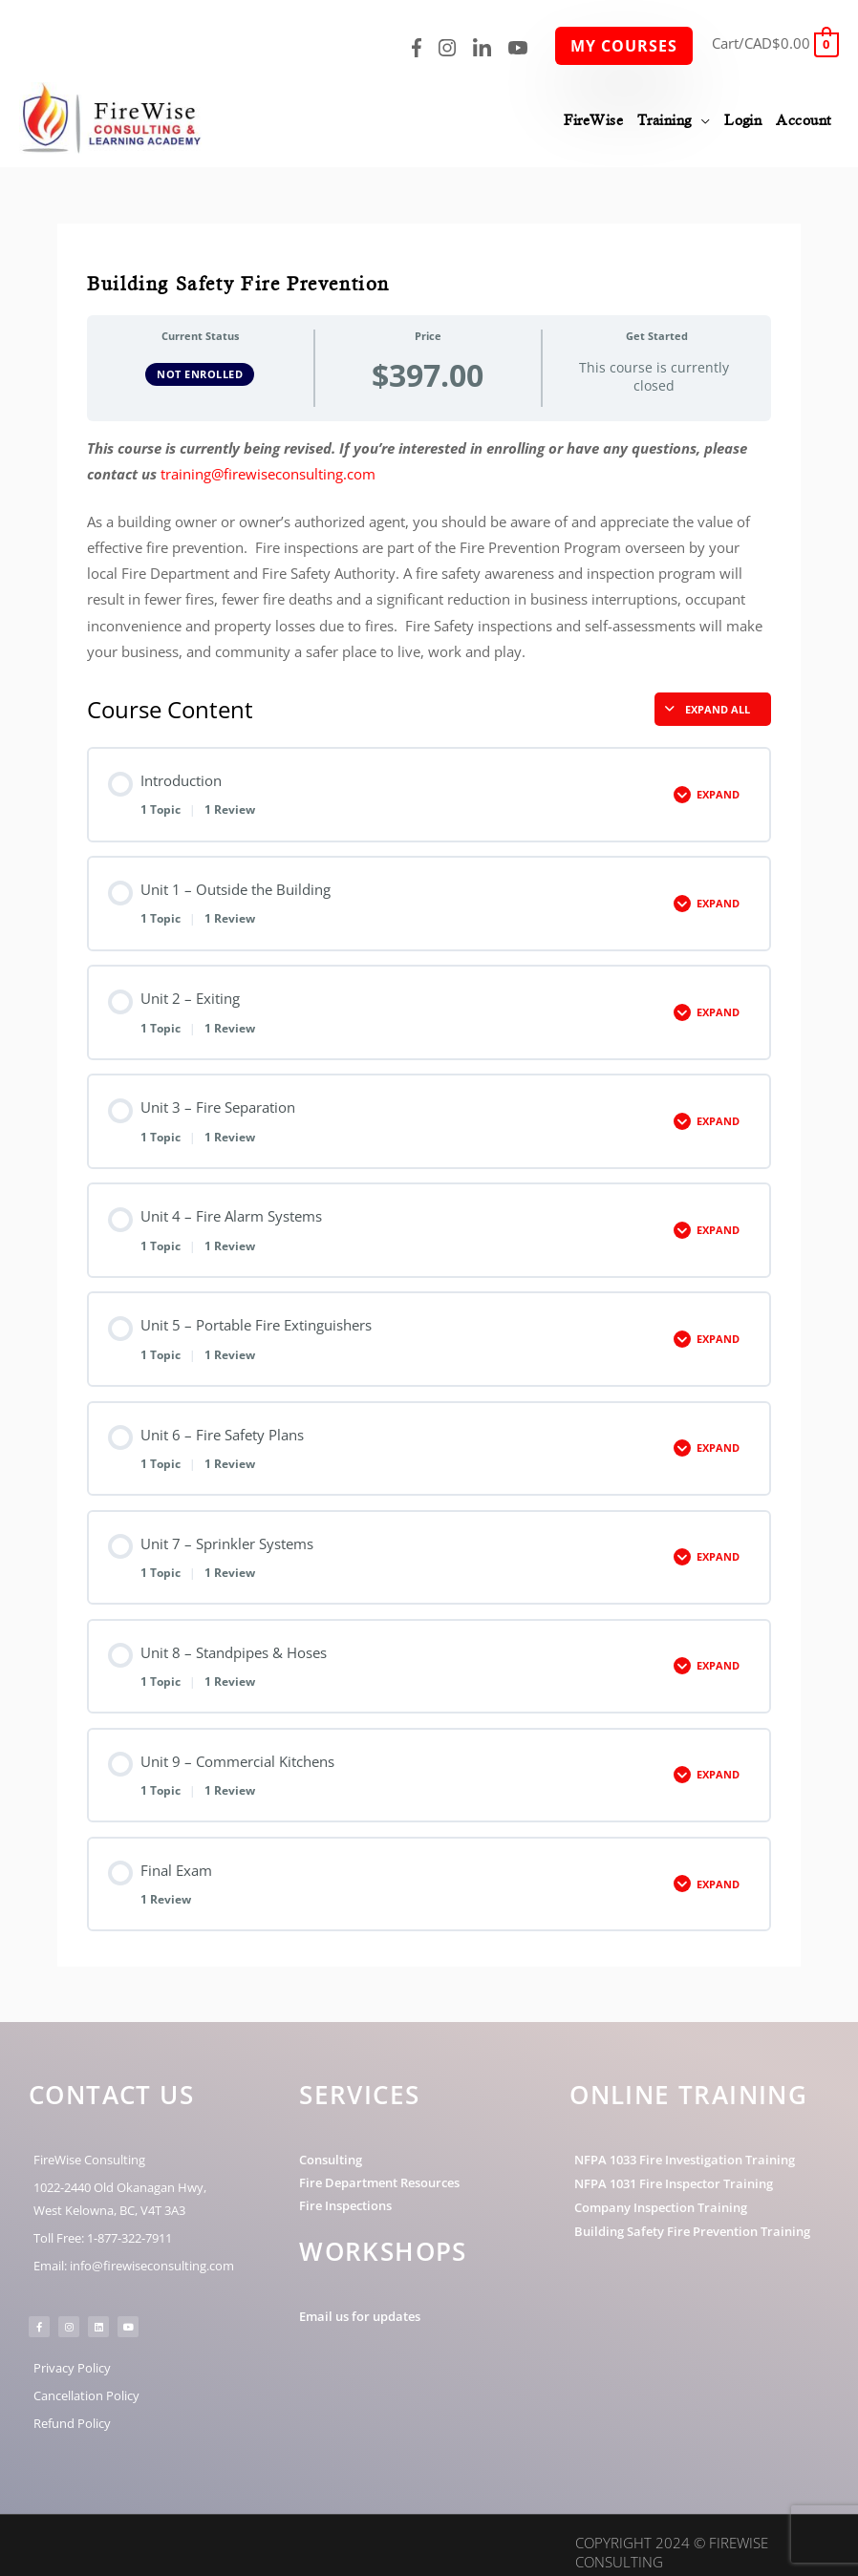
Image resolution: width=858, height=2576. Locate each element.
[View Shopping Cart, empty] (775, 43)
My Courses (623, 45)
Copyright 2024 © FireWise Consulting (671, 2538)
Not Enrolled (200, 359)
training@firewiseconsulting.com (268, 459)
